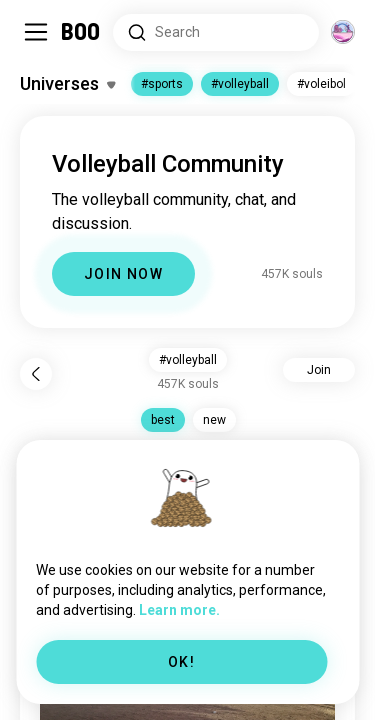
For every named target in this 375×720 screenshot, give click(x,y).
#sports (162, 84)
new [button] (214, 420)
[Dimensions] (343, 32)
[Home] (81, 32)
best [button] (163, 420)
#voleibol (321, 84)
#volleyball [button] (188, 360)
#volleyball (240, 84)
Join (319, 370)
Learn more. (179, 610)
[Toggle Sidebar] (36, 32)
